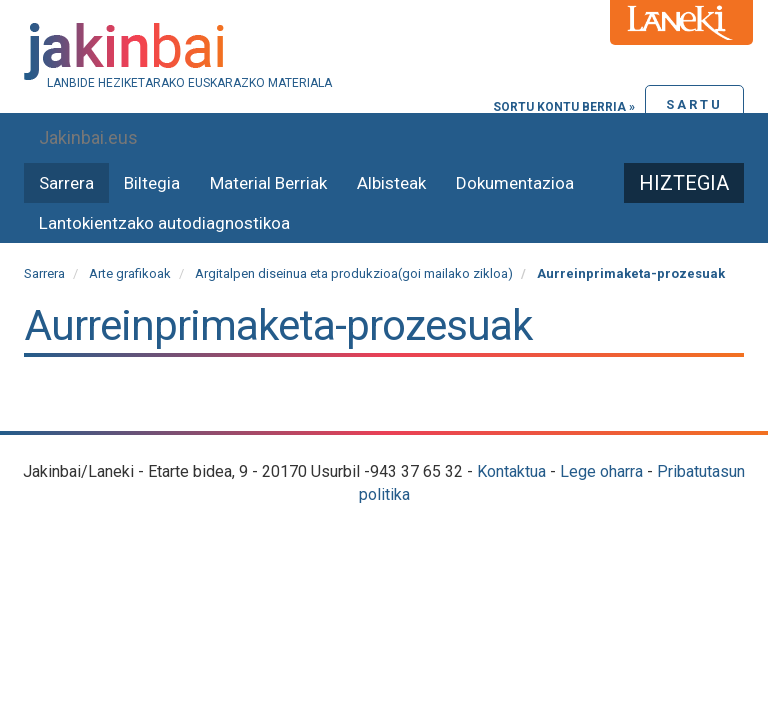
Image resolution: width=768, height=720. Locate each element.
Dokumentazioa (515, 183)
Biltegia (152, 183)
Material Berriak (268, 183)
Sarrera (66, 183)
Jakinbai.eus (88, 137)
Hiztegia (684, 183)
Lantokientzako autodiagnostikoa (164, 223)
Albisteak (391, 183)
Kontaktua (511, 471)
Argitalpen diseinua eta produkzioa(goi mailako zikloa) (354, 273)
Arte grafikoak (130, 273)
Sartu (694, 104)
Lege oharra (601, 471)
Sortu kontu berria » (564, 107)
